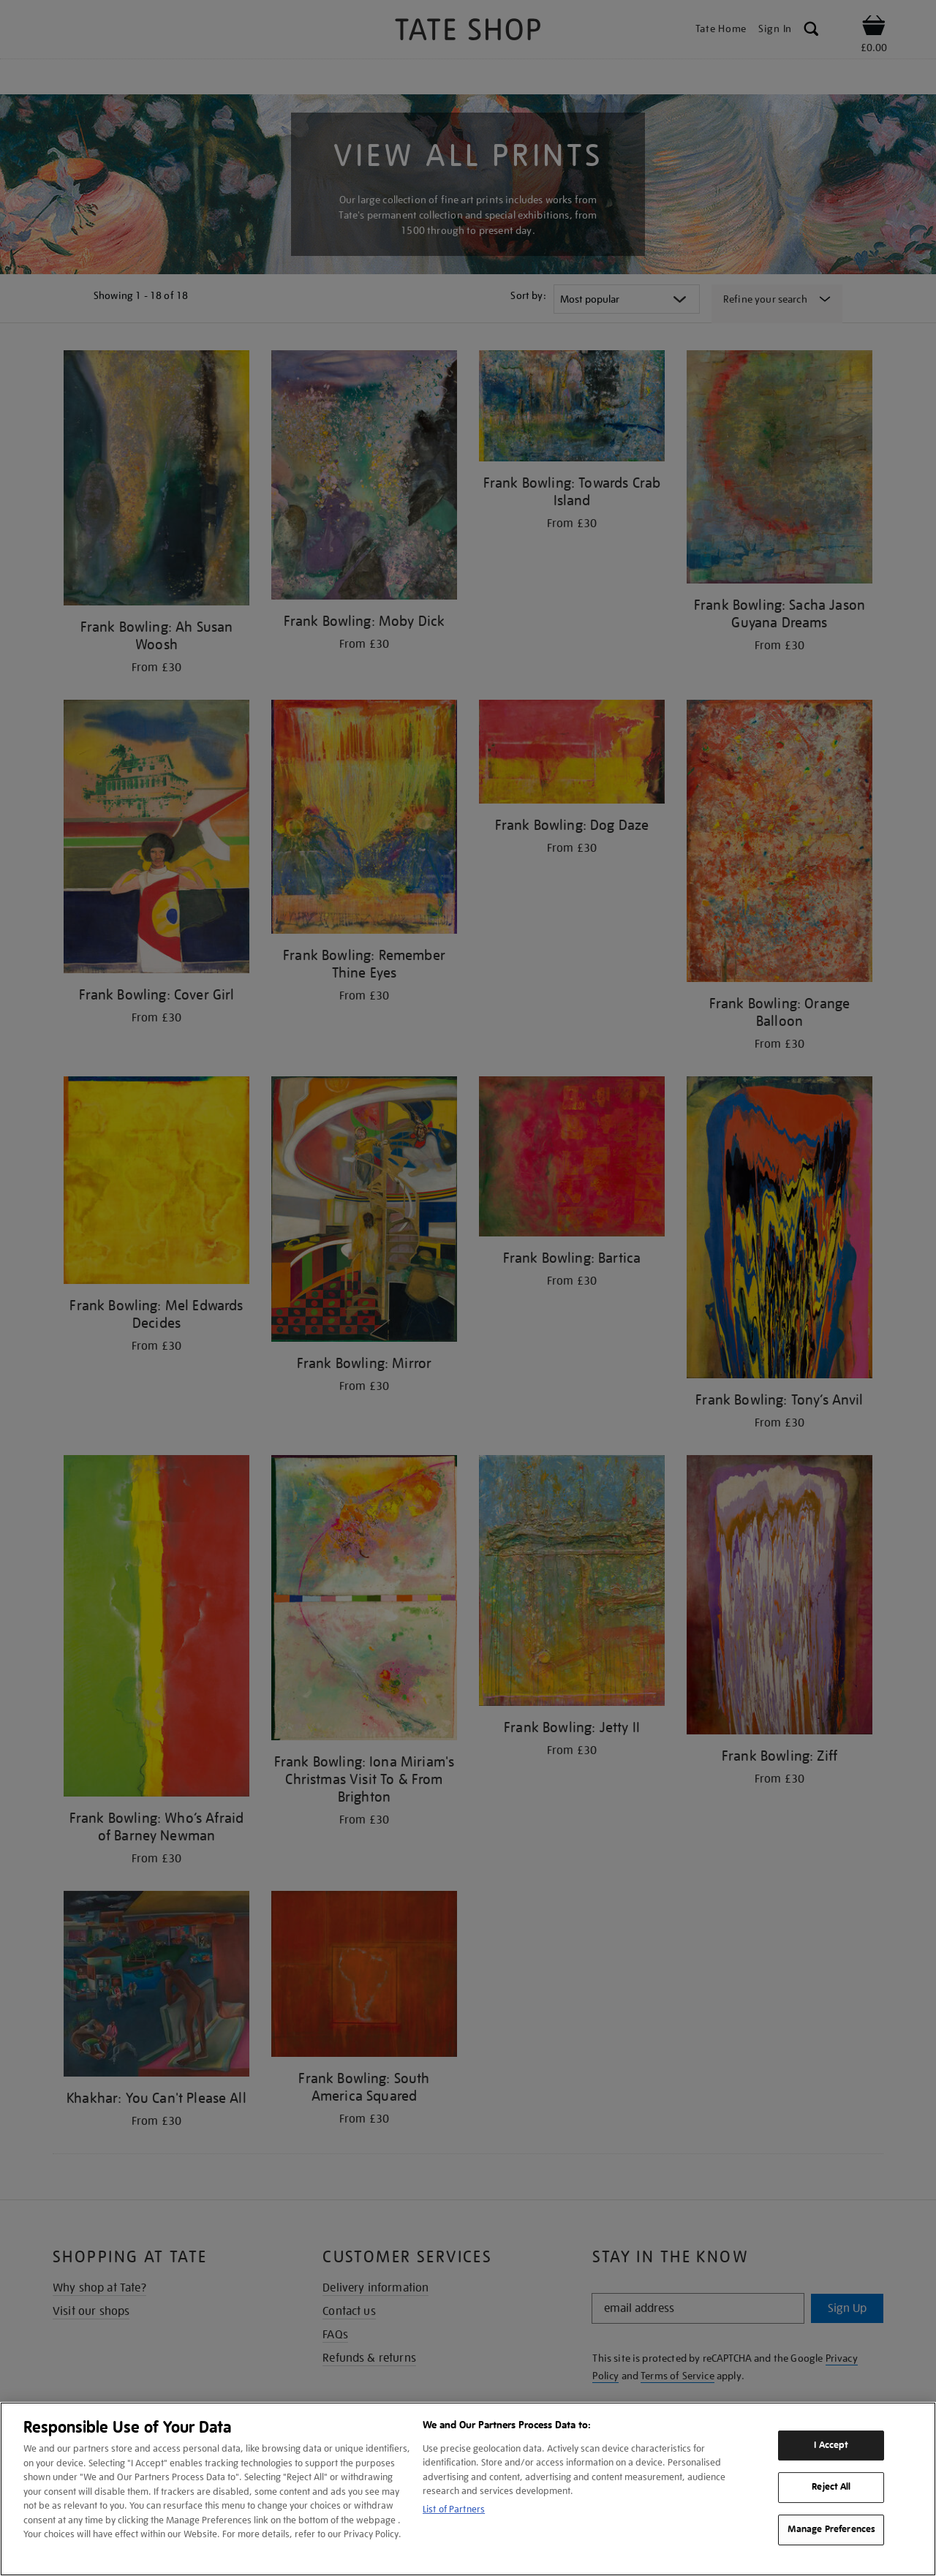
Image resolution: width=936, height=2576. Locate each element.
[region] (468, 2489)
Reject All (831, 2487)
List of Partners (454, 2509)
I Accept (831, 2445)
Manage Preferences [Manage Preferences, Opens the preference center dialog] (831, 2529)
